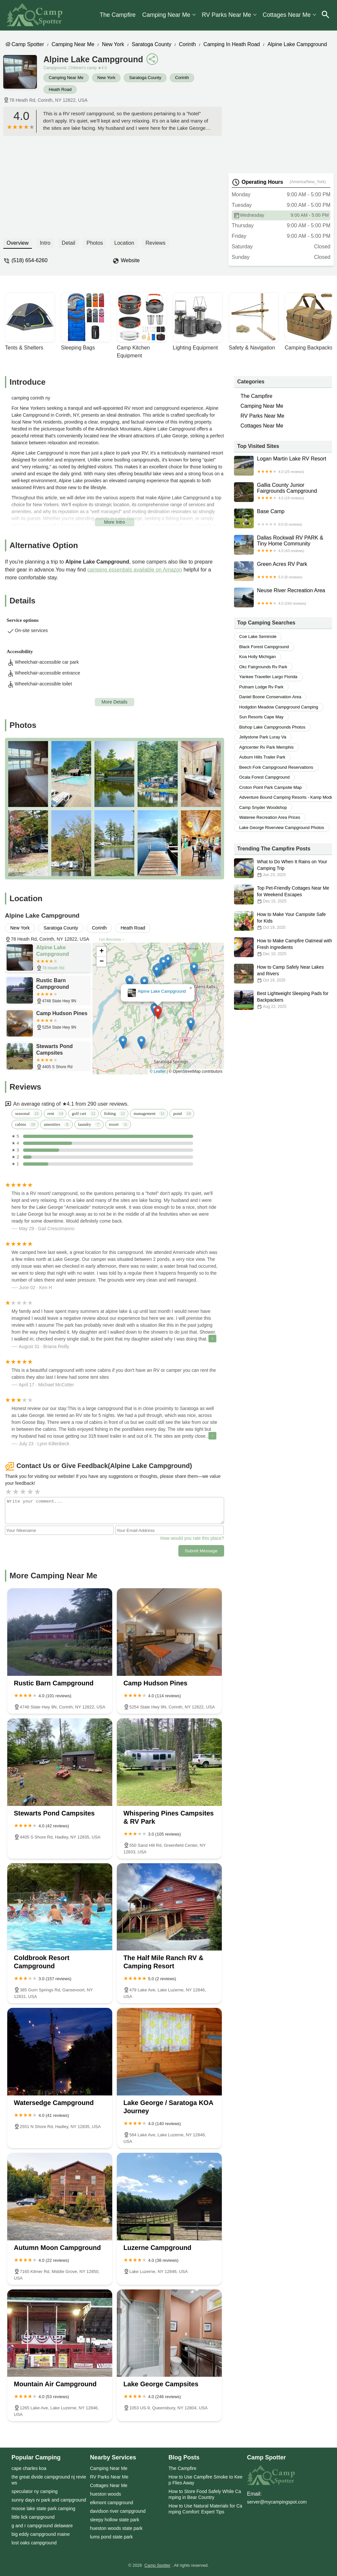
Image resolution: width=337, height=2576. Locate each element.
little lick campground (33, 2517)
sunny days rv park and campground (49, 2500)
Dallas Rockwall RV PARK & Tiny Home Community (283, 545)
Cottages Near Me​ (287, 15)
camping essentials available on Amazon (134, 569)
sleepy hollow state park (114, 2519)
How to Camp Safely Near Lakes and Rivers (283, 973)
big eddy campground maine (41, 2534)
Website (130, 260)
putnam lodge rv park (261, 686)
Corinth (187, 44)
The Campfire (118, 15)
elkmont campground (111, 2502)
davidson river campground (118, 2511)
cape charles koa (29, 2468)
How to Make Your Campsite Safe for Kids (283, 921)
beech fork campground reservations (276, 767)
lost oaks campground (34, 2542)
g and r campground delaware (42, 2525)
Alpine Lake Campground (297, 44)
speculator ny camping (35, 2491)
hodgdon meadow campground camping (278, 707)
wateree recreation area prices (269, 817)
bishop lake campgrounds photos (272, 727)
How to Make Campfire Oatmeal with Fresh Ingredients (283, 947)
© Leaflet (158, 1071)
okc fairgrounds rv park (263, 666)
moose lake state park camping (43, 2508)
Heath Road (60, 89)
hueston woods (105, 2494)
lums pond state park (111, 2536)
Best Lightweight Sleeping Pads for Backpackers (283, 1000)
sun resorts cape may (261, 716)
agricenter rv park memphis (266, 747)
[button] (158, 1012)
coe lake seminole (257, 636)
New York (113, 44)
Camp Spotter (28, 44)
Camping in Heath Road (231, 44)
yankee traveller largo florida (268, 676)
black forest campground (264, 646)
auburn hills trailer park (262, 757)
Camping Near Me (166, 15)
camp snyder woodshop (263, 807)
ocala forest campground (264, 777)
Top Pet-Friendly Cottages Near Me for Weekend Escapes (283, 894)
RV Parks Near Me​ (226, 15)
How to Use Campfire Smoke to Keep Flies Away (205, 2479)
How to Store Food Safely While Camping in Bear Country (204, 2494)
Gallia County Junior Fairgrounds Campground (283, 492)
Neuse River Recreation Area (283, 597)
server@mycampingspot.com (277, 2502)
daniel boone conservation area (270, 696)
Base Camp (283, 518)
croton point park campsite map (270, 787)
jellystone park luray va (262, 736)
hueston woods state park (116, 2528)
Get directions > (111, 939)
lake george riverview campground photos (281, 827)
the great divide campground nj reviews (49, 2479)
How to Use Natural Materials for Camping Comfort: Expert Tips (205, 2508)
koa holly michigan (257, 656)
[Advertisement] (112, 185)
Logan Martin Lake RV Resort (283, 466)
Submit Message (201, 1550)
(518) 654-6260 (29, 260)
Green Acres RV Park (283, 571)
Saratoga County (151, 44)
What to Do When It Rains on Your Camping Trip (283, 868)
